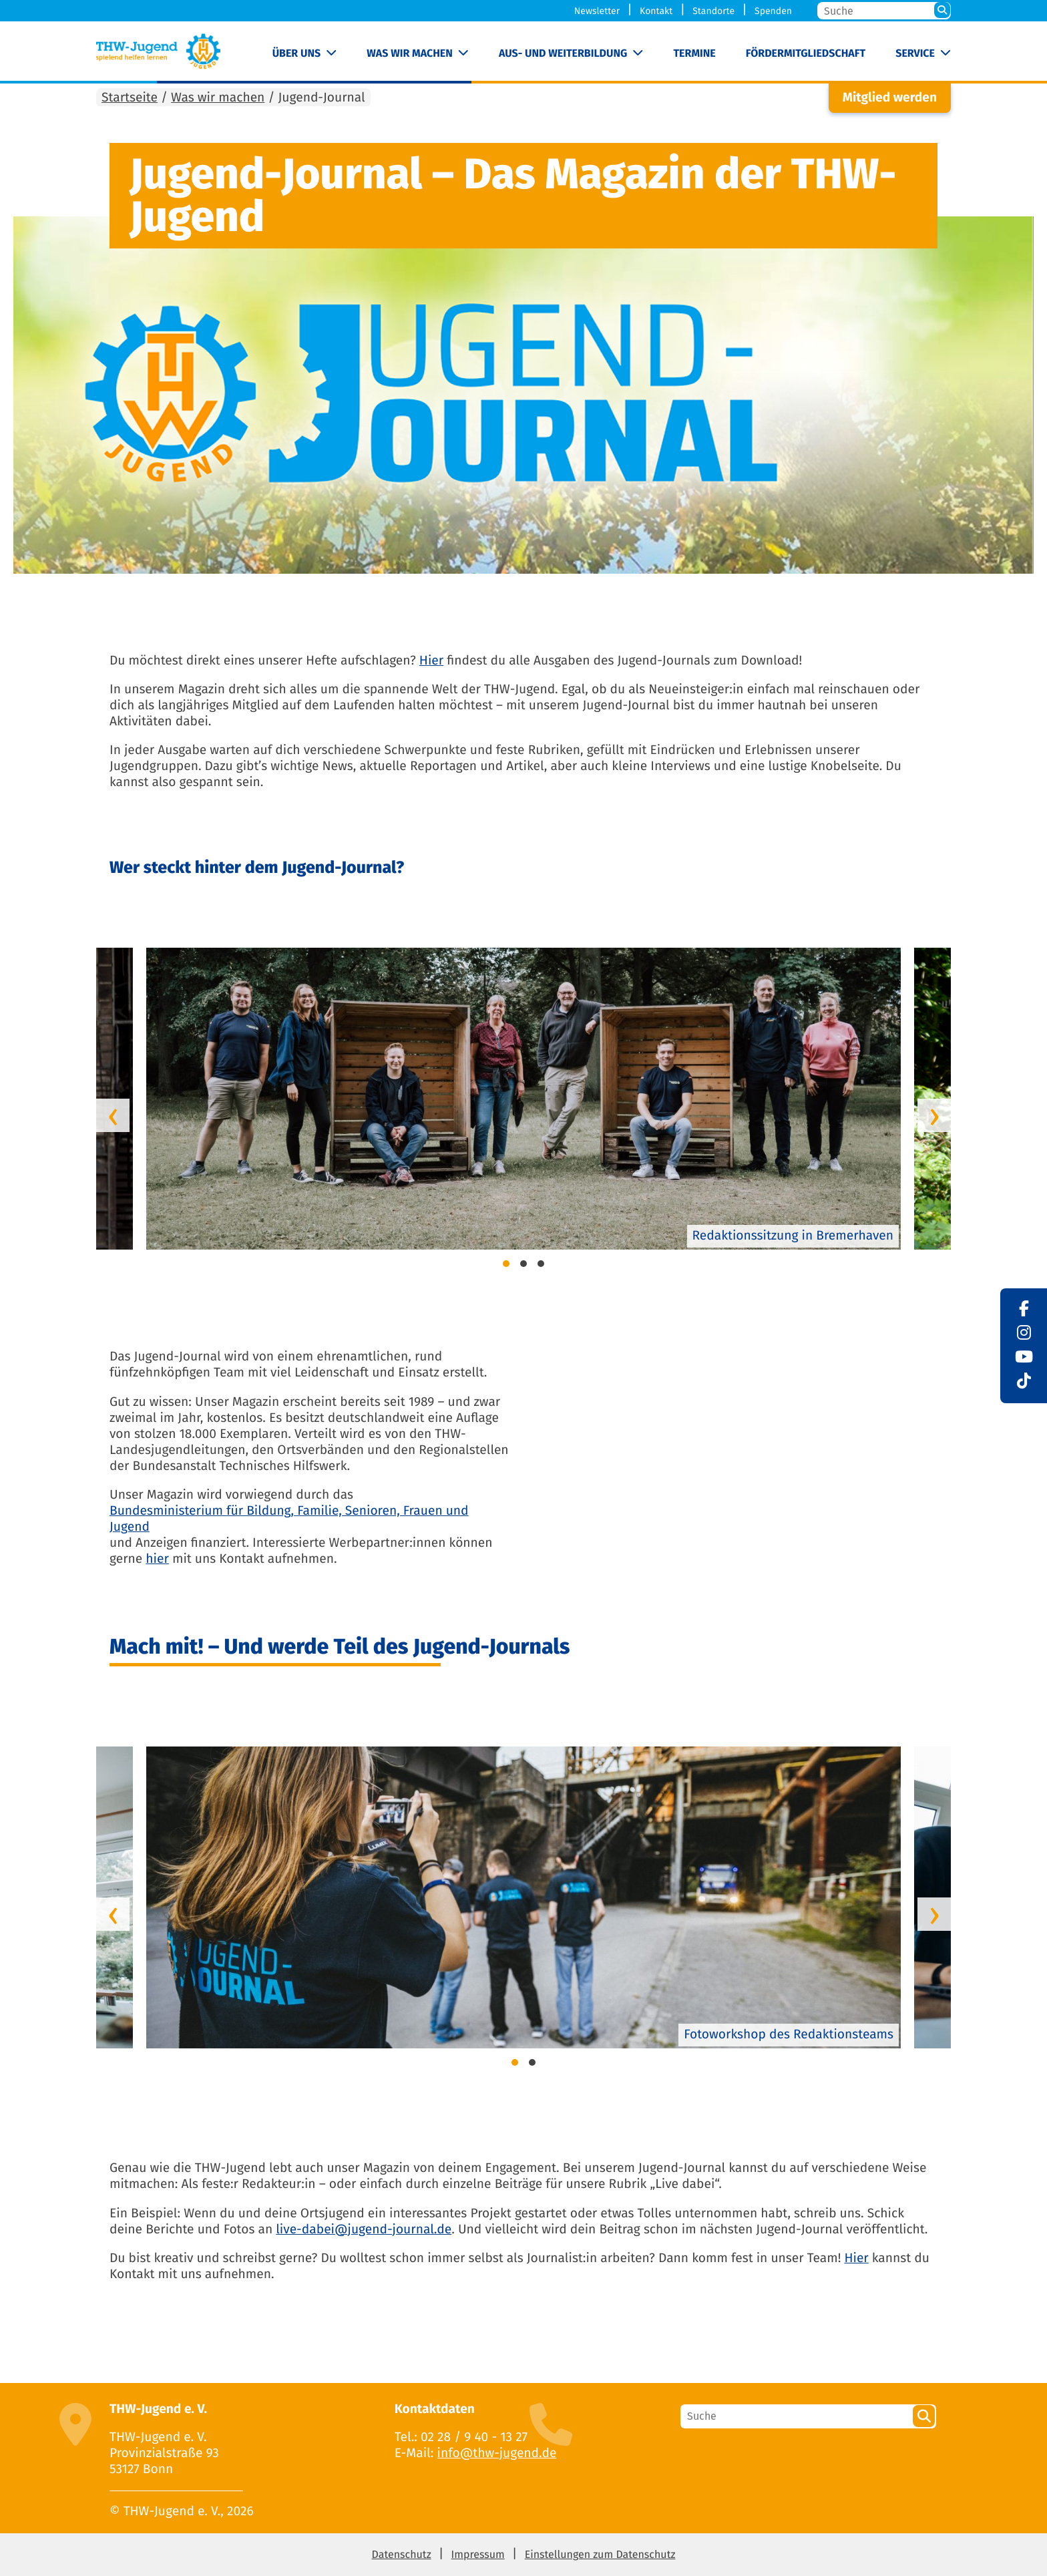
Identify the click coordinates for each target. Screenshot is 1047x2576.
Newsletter (597, 11)
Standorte (713, 11)
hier (157, 1559)
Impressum (478, 2555)
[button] (506, 1266)
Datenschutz (401, 2555)
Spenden (773, 11)
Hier (431, 661)
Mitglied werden (890, 98)
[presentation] (113, 1115)
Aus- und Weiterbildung (563, 53)
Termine (694, 53)
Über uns (296, 53)
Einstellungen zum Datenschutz (600, 2555)
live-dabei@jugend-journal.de (363, 2229)
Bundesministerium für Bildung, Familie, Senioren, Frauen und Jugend (289, 1519)
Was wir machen (410, 53)
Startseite (129, 98)
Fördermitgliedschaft (805, 53)
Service (915, 53)
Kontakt (656, 11)
